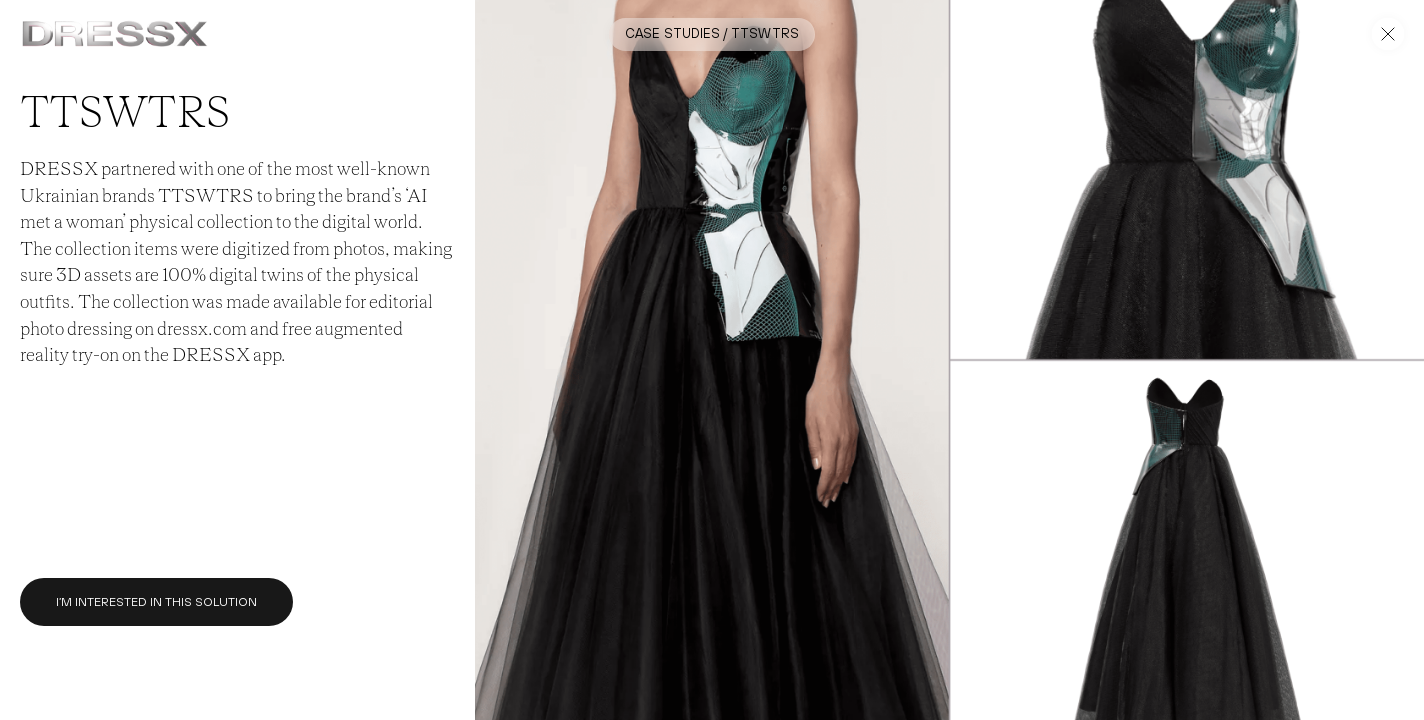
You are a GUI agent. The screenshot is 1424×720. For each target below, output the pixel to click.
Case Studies (672, 33)
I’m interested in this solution (156, 602)
